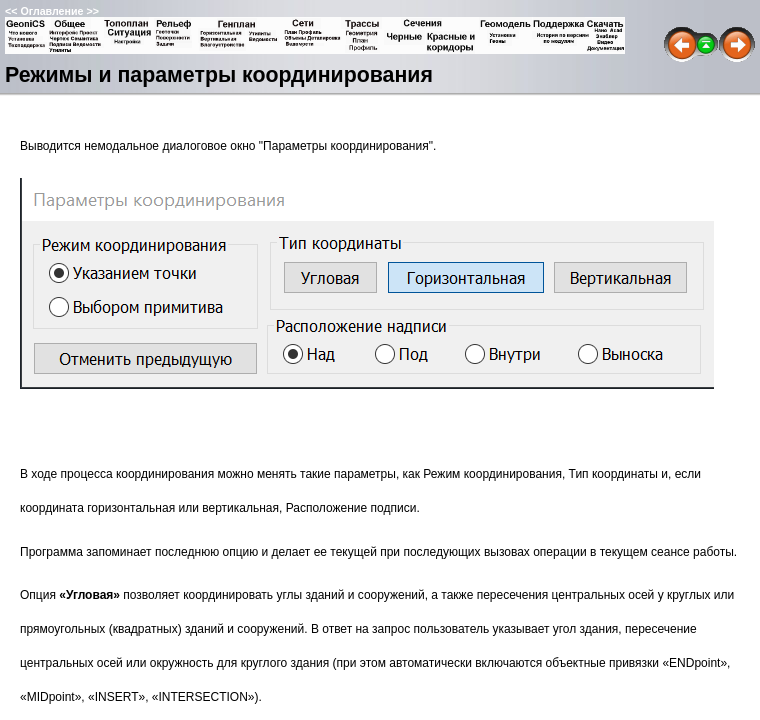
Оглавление (51, 11)
